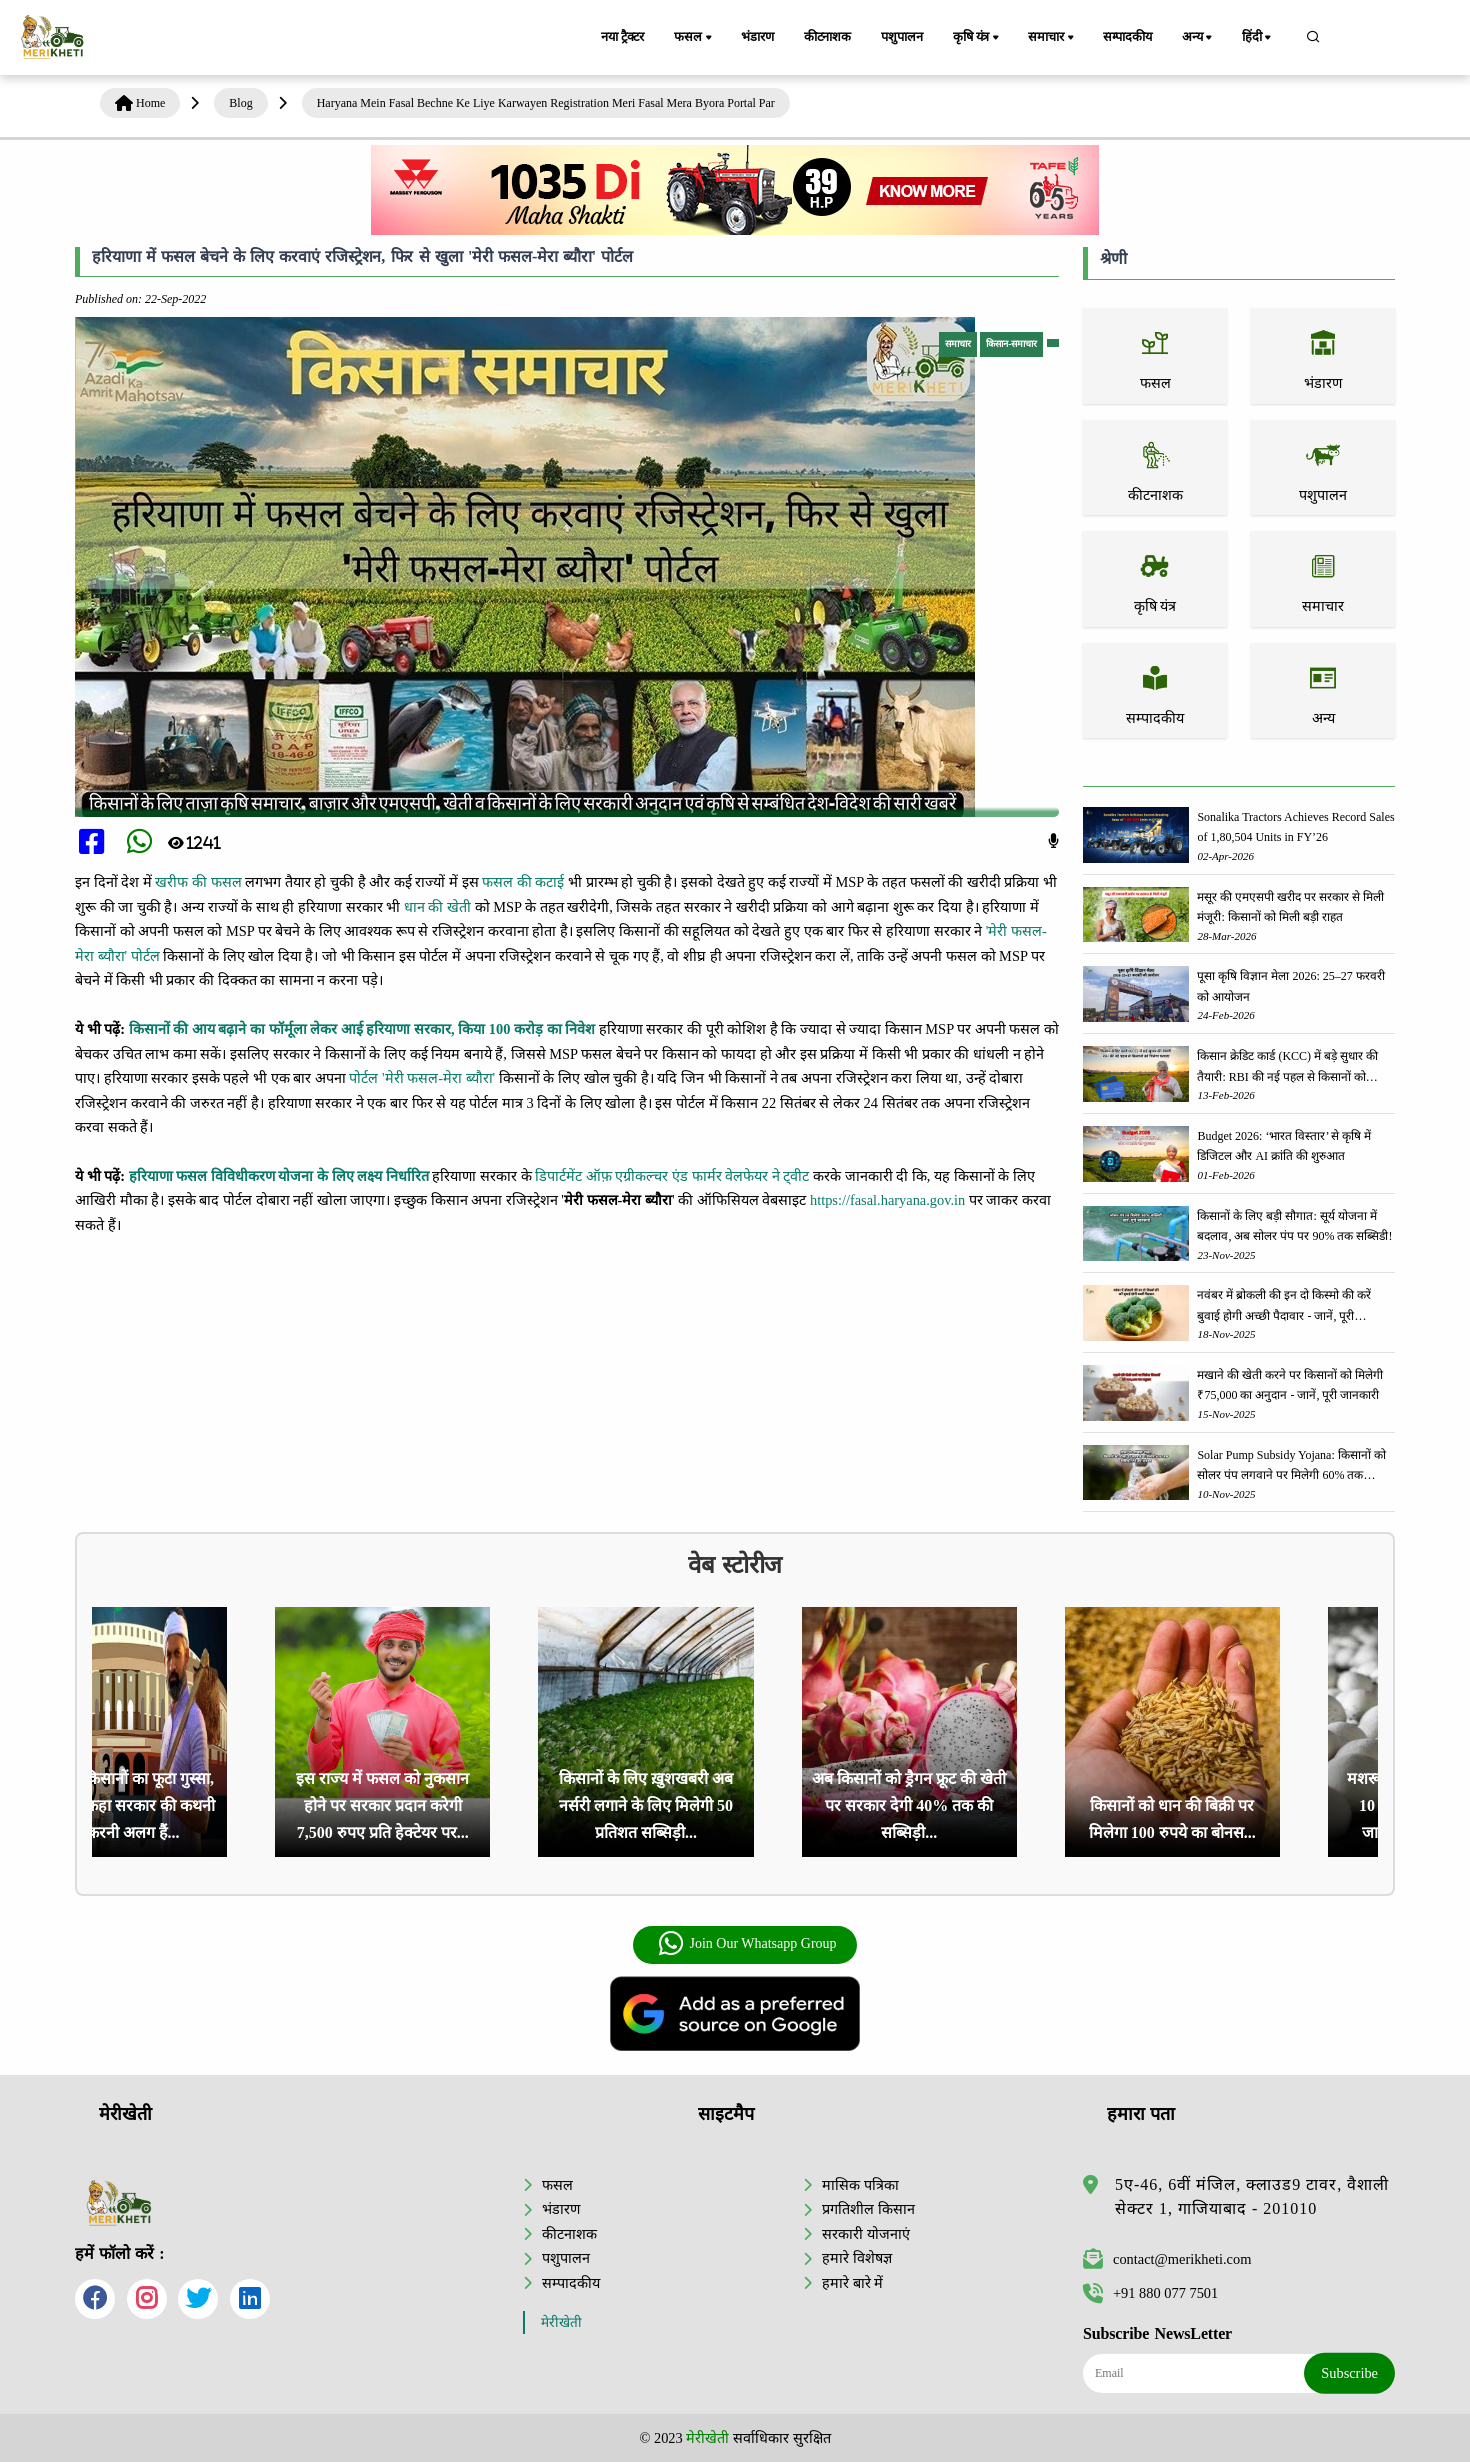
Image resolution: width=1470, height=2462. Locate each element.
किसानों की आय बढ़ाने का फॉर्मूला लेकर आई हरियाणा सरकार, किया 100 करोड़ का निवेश (362, 1029)
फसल (694, 38)
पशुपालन (901, 37)
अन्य (1198, 38)
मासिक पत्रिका (860, 2185)
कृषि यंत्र (977, 38)
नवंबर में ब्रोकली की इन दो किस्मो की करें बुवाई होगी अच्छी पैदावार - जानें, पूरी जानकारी (1284, 1306)
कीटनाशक (827, 37)
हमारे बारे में (852, 2283)
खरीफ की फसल (198, 882)
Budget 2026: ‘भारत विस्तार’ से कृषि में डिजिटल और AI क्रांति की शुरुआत (1284, 1146)
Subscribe (1349, 2373)
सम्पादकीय (1127, 37)
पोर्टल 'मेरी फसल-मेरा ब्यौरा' (422, 1078)
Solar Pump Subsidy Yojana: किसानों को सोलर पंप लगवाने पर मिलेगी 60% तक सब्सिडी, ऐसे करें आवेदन (1291, 1466)
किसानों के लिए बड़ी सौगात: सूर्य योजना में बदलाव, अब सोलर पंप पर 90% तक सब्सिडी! (1294, 1226)
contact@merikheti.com (1167, 2259)
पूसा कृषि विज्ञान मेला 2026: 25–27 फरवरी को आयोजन (1290, 986)
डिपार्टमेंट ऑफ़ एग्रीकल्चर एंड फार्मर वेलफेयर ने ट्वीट (672, 1176)
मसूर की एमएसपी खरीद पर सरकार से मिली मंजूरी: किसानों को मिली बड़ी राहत (1290, 907)
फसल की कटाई (523, 882)
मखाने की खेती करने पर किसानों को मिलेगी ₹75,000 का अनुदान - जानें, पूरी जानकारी (1290, 1385)
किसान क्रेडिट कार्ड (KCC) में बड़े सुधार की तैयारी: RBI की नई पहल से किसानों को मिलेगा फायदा (1287, 1067)
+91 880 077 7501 (1150, 2293)
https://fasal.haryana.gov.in (887, 1200)
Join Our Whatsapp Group (746, 1944)
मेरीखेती (561, 2322)
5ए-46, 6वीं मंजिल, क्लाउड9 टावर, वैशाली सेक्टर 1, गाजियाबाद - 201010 (1252, 2196)
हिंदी (1258, 38)
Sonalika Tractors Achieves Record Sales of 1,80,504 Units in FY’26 (1295, 827)
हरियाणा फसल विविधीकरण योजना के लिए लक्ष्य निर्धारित (279, 1176)
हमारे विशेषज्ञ (857, 2258)
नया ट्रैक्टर (622, 37)
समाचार (1052, 38)
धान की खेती (437, 907)
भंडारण (757, 37)
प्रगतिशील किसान (868, 2209)
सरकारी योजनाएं (866, 2234)
